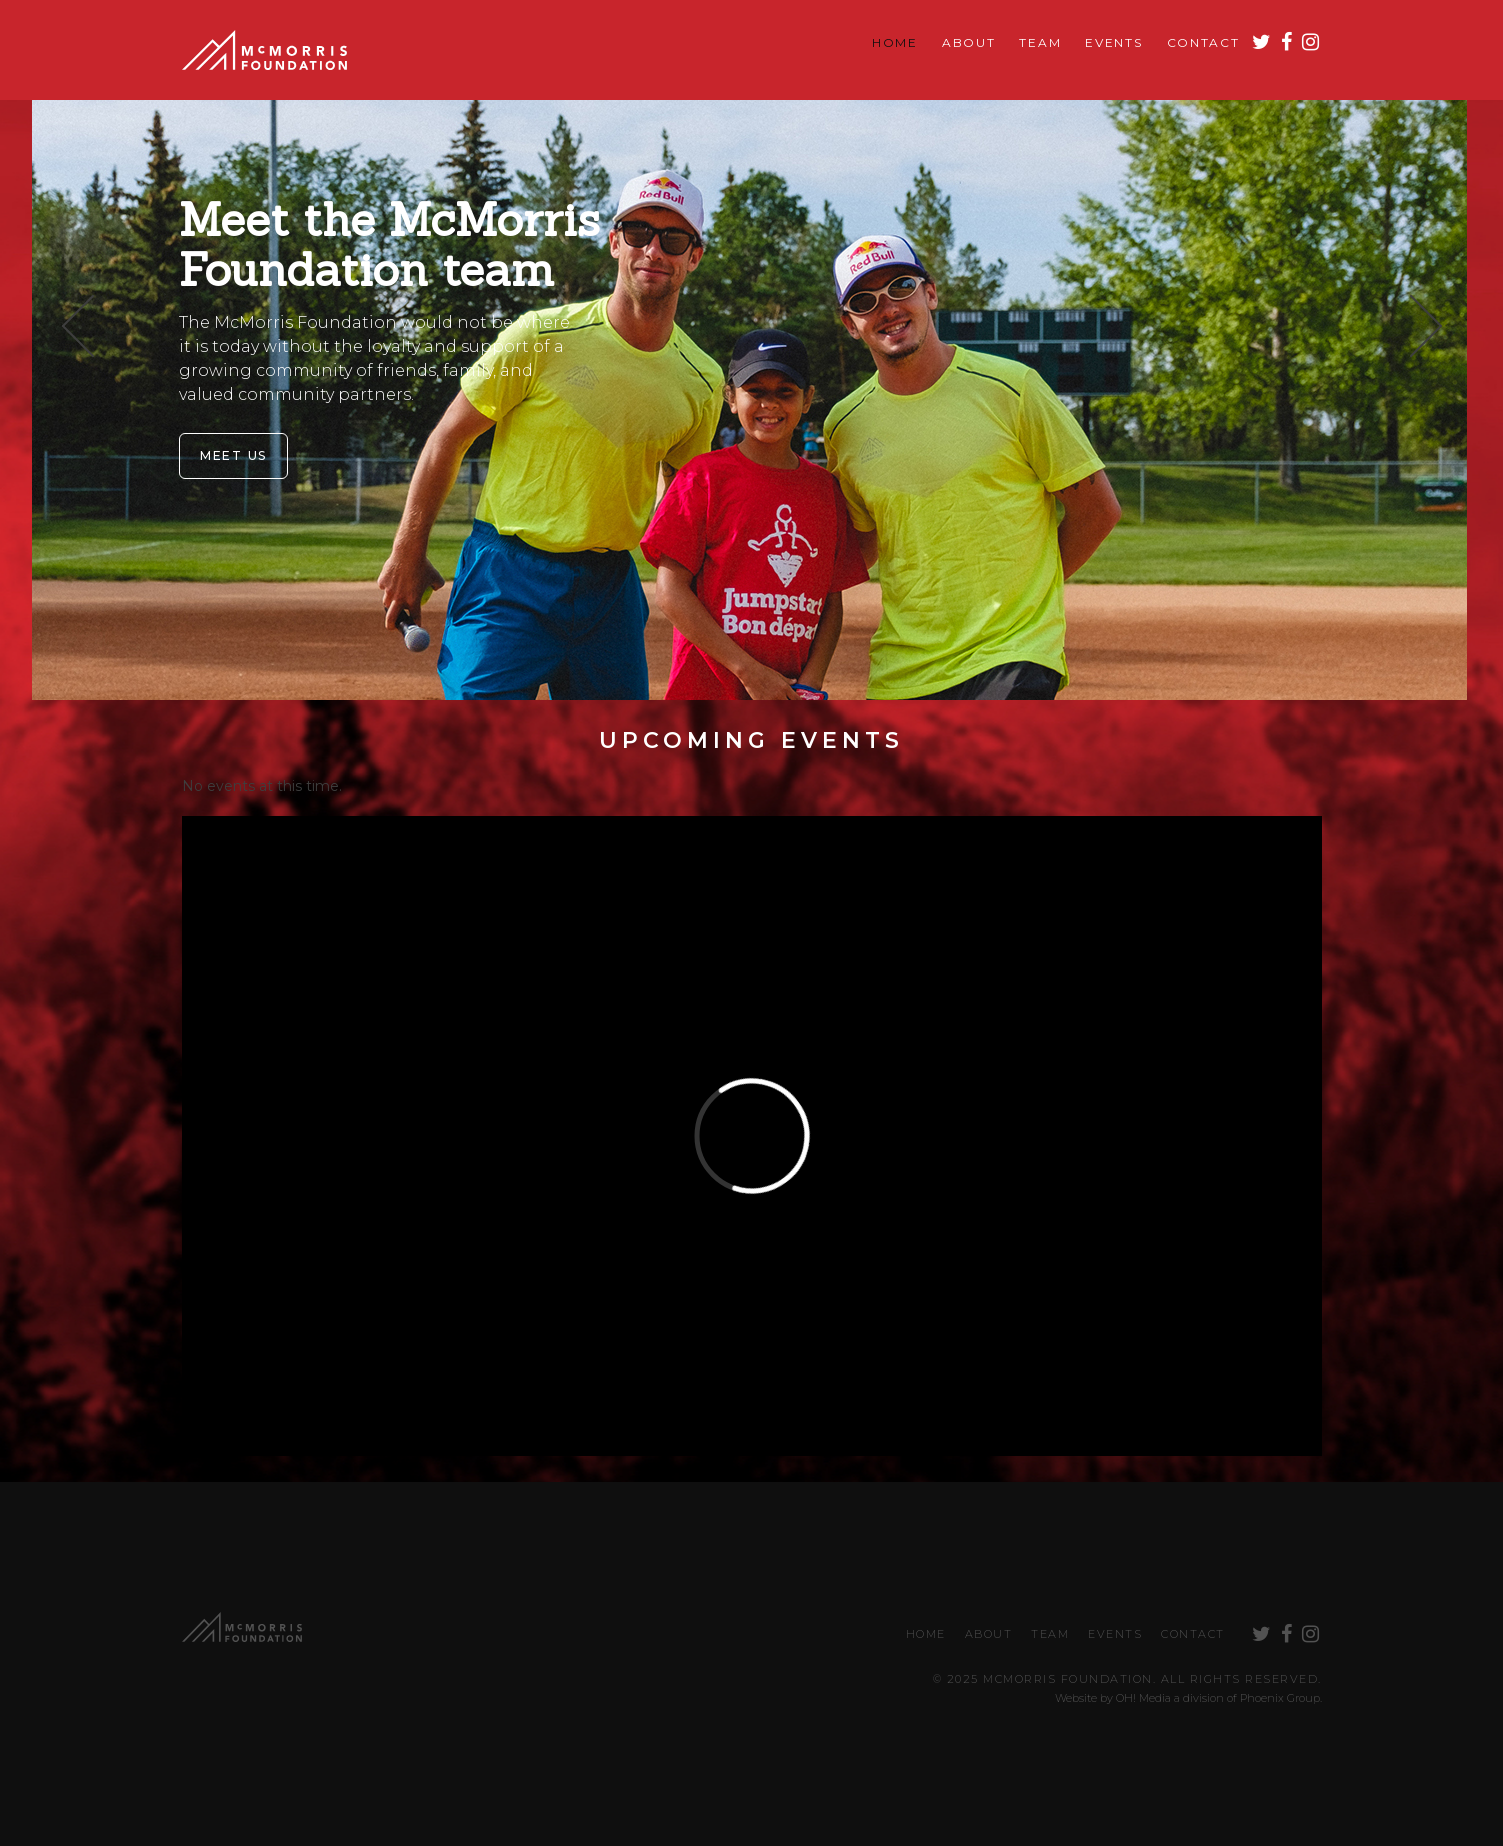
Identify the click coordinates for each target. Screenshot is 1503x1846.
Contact (1203, 42)
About (969, 42)
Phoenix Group (1280, 1698)
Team (1040, 42)
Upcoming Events (751, 740)
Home (895, 42)
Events (1113, 42)
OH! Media (1143, 1698)
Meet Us (233, 455)
